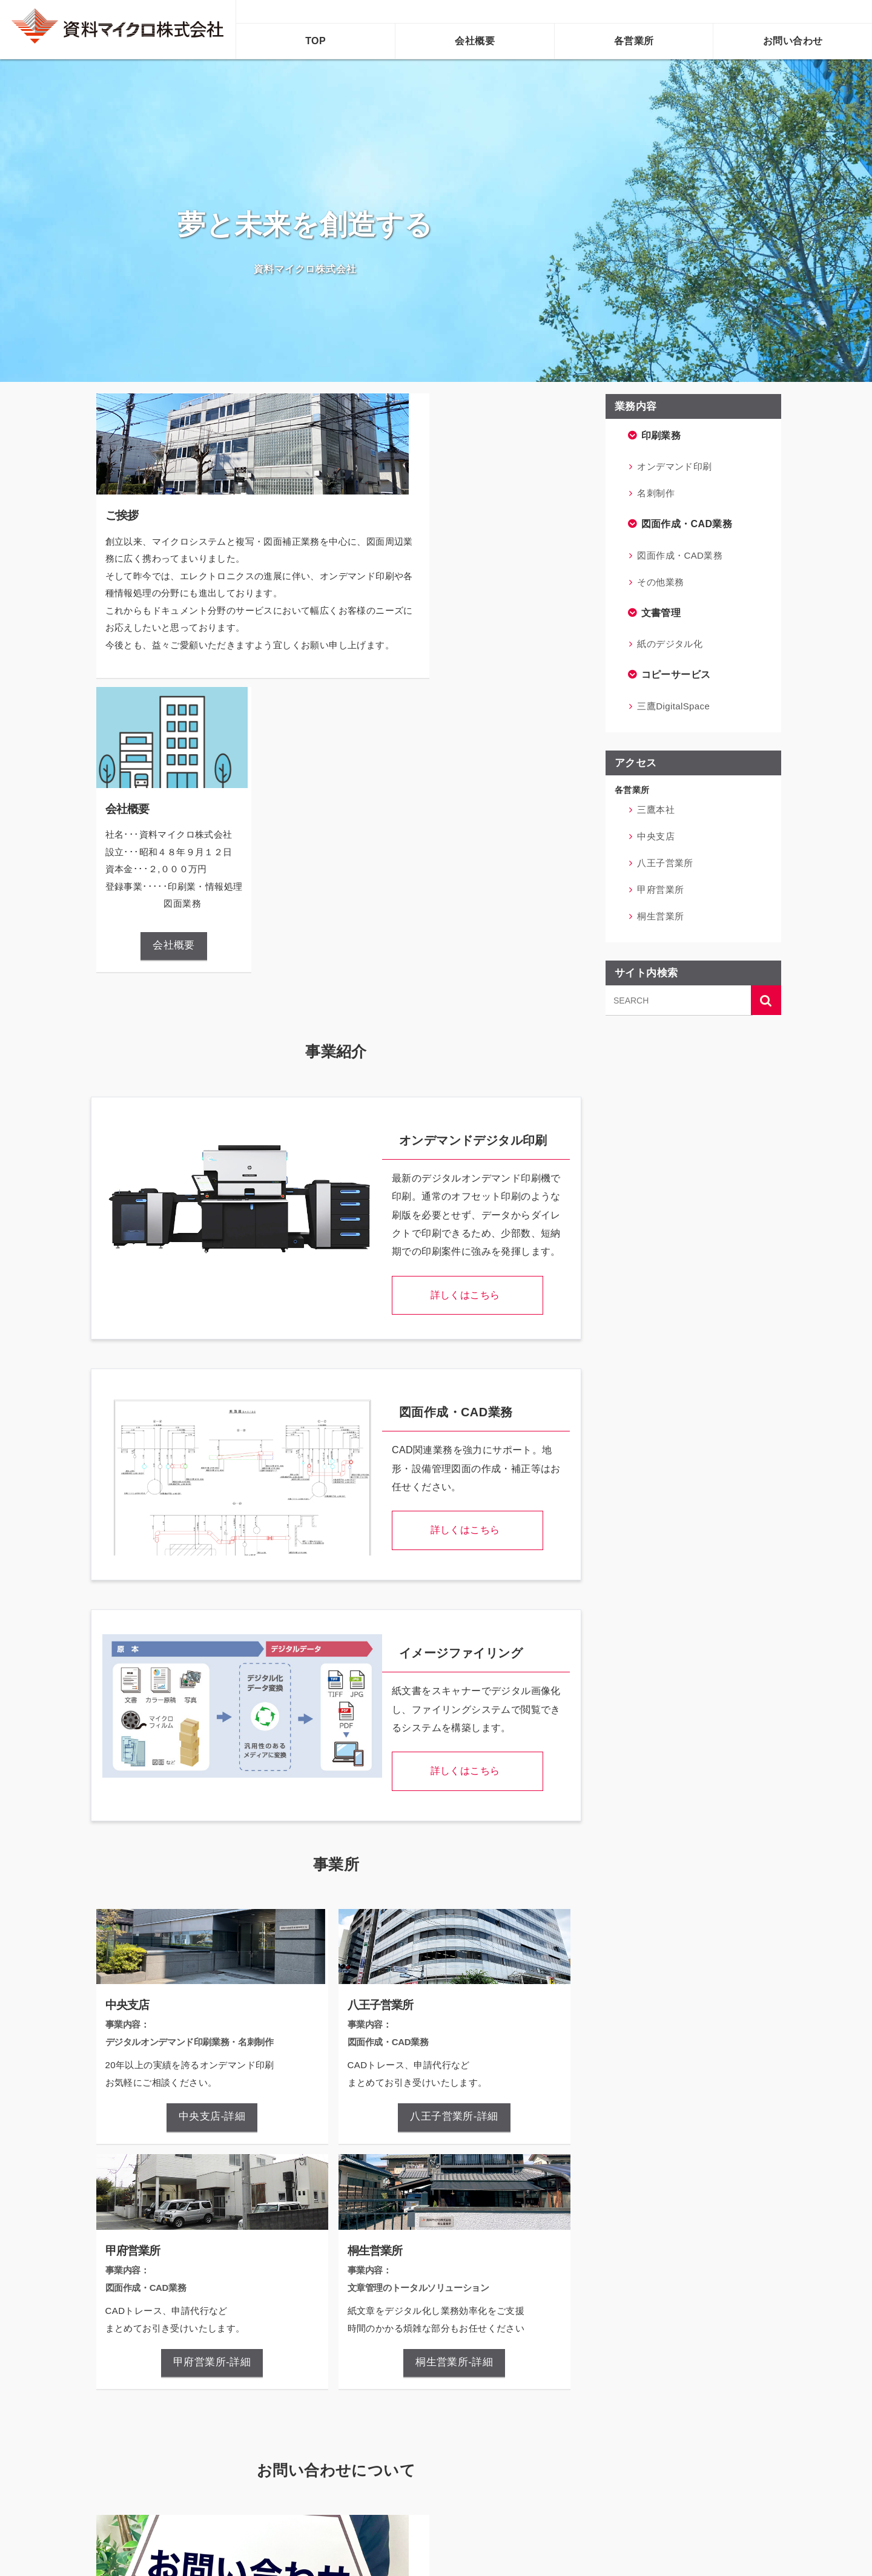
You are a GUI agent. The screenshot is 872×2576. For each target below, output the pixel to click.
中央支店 (656, 836)
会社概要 (475, 41)
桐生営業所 (660, 916)
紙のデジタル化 (669, 644)
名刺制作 (656, 493)
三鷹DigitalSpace (673, 706)
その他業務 (660, 582)
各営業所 (634, 41)
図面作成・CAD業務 (679, 555)
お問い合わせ (792, 41)
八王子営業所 (665, 863)
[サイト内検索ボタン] (766, 1000)
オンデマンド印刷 (674, 466)
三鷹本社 (656, 809)
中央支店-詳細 (211, 1824)
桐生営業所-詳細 (453, 2068)
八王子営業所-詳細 (453, 1824)
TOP (315, 41)
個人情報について (493, 2453)
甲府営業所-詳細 (212, 2068)
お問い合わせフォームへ (251, 2453)
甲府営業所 (660, 889)
